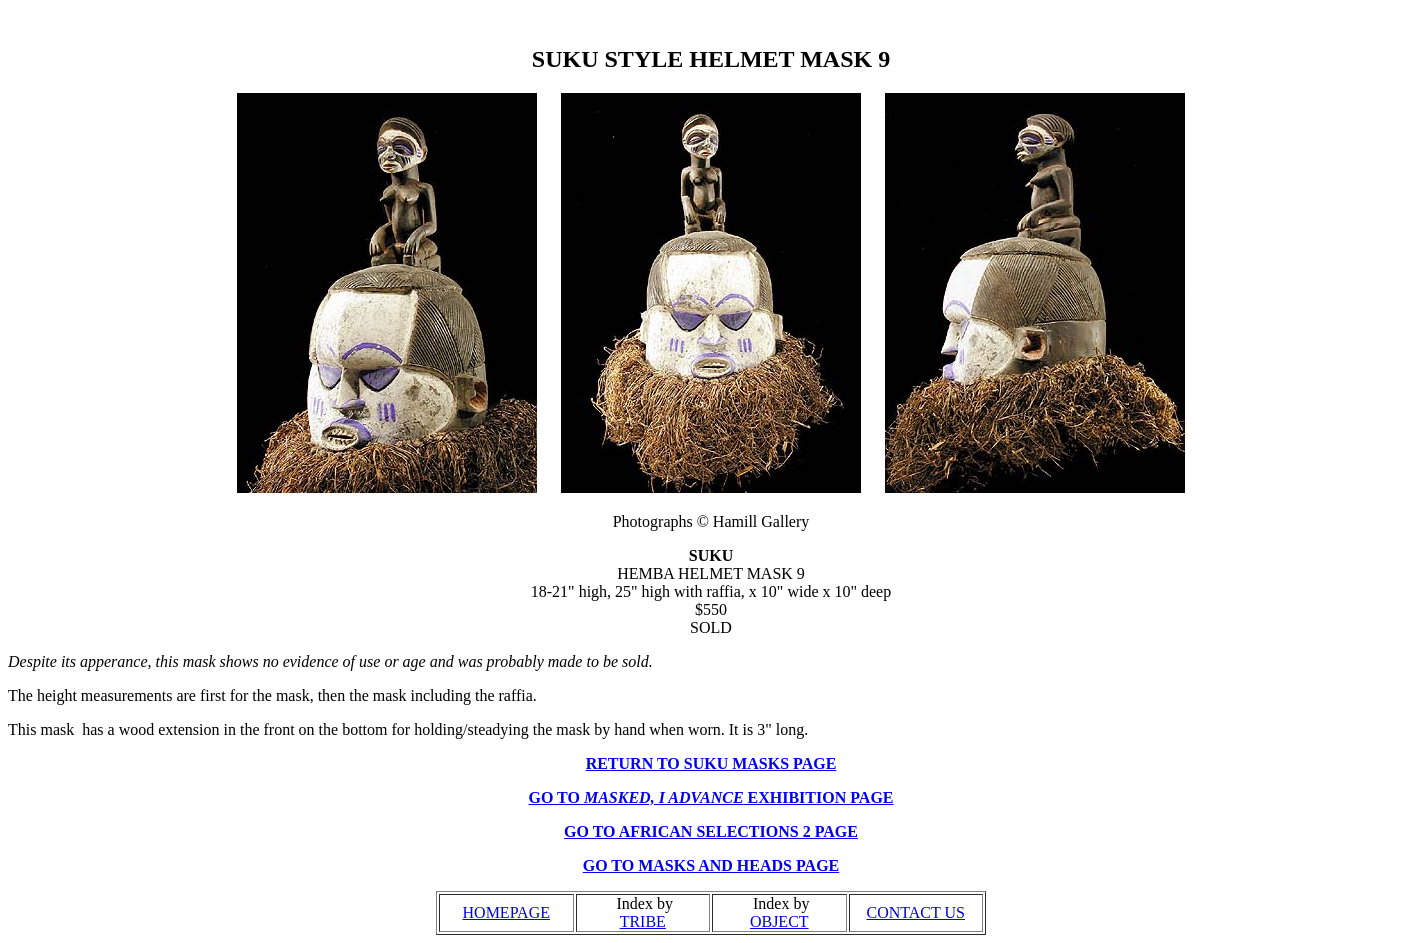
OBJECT (779, 921)
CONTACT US (916, 912)
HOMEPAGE (506, 912)
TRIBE (643, 921)
